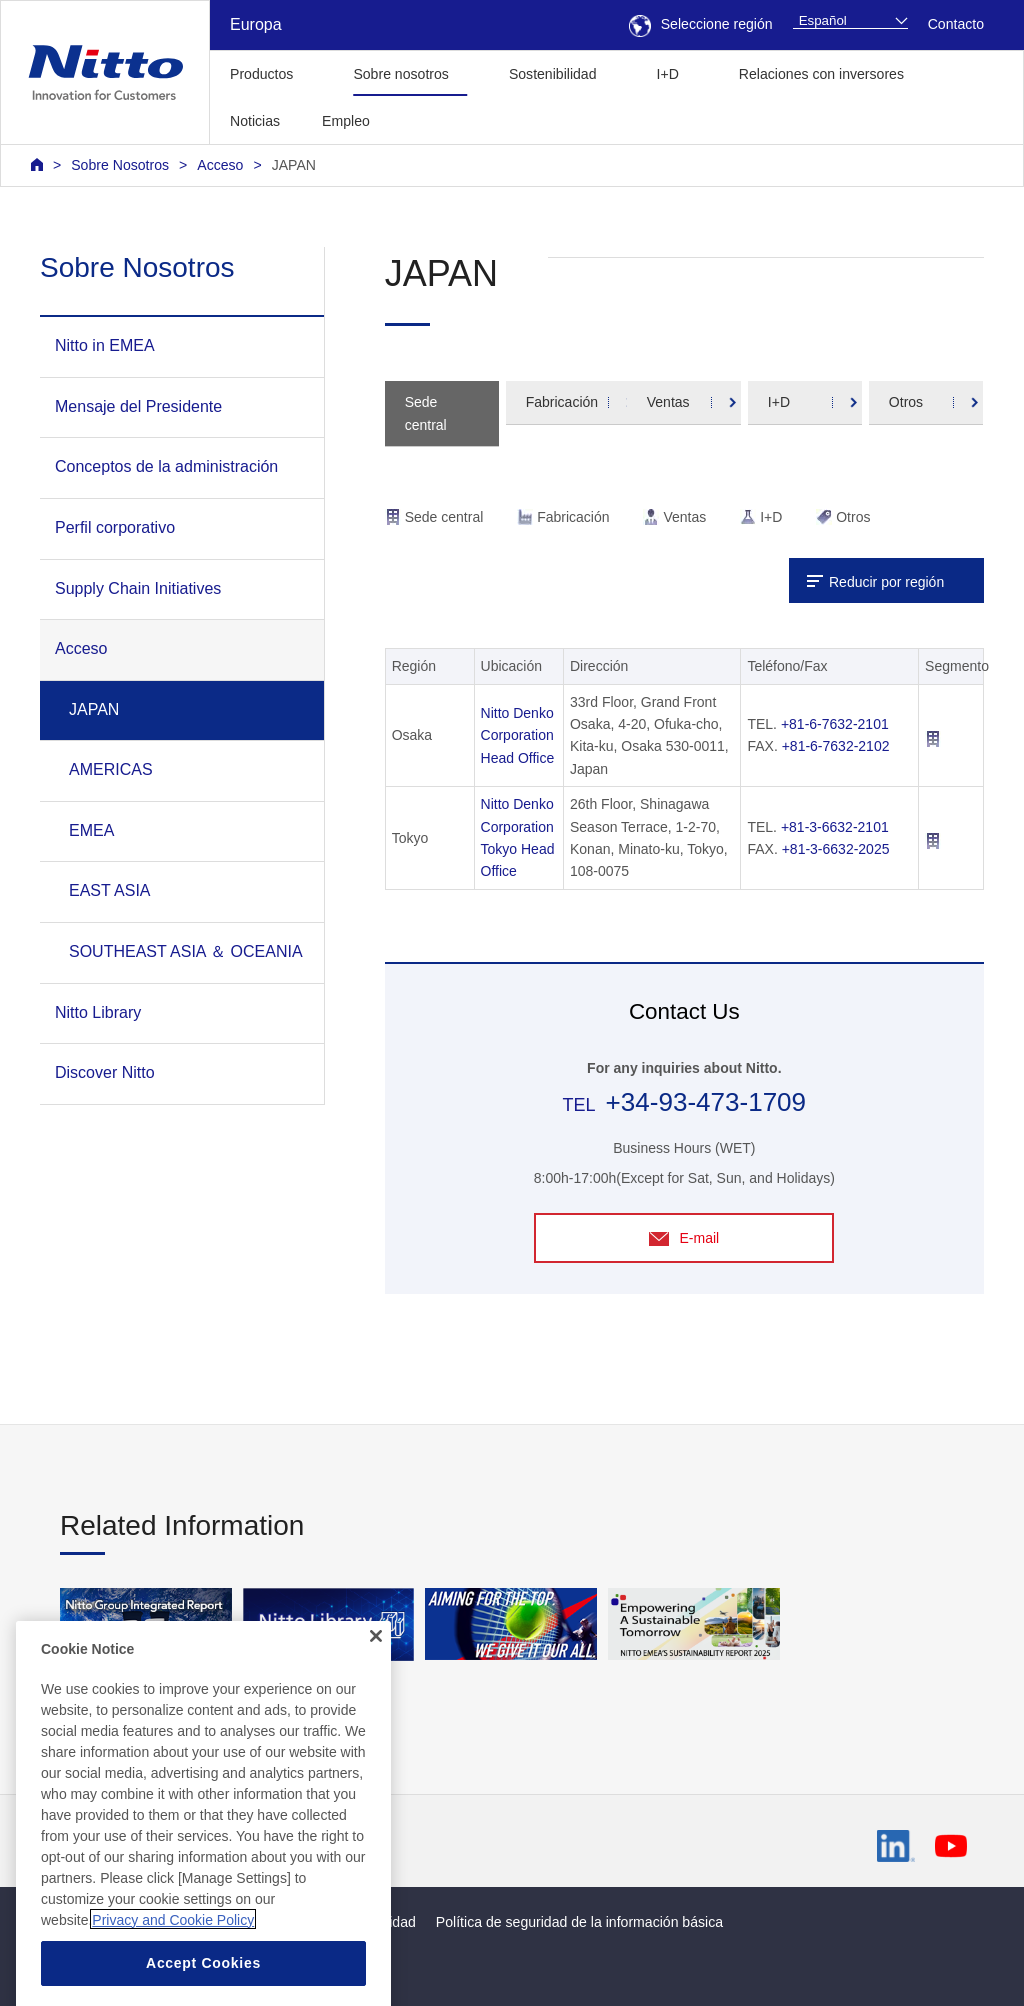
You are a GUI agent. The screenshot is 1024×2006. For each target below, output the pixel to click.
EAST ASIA (110, 890)
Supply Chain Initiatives (138, 588)
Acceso (220, 165)
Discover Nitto (105, 1072)
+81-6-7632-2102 (836, 746)
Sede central (426, 413)
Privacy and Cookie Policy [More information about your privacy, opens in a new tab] (173, 1960)
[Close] (376, 1676)
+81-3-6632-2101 (835, 827)
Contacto (956, 24)
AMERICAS (111, 769)
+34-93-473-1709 (706, 1102)
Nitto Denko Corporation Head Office (518, 735)
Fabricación (562, 402)
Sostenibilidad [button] (553, 74)
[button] (422, 118)
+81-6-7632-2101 (835, 724)
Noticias (255, 121)
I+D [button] (668, 74)
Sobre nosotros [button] (400, 74)
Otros (906, 402)
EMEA (91, 830)
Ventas (668, 402)
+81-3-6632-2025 (836, 849)
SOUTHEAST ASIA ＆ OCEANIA (186, 951)
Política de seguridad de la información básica (579, 1922)
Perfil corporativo (115, 527)
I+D (779, 402)
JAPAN (294, 165)
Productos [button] (261, 74)
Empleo (346, 121)
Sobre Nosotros (120, 165)
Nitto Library (98, 1012)
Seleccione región (701, 24)
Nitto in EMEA (105, 345)
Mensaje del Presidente (138, 406)
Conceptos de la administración (166, 466)
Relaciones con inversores (821, 74)
